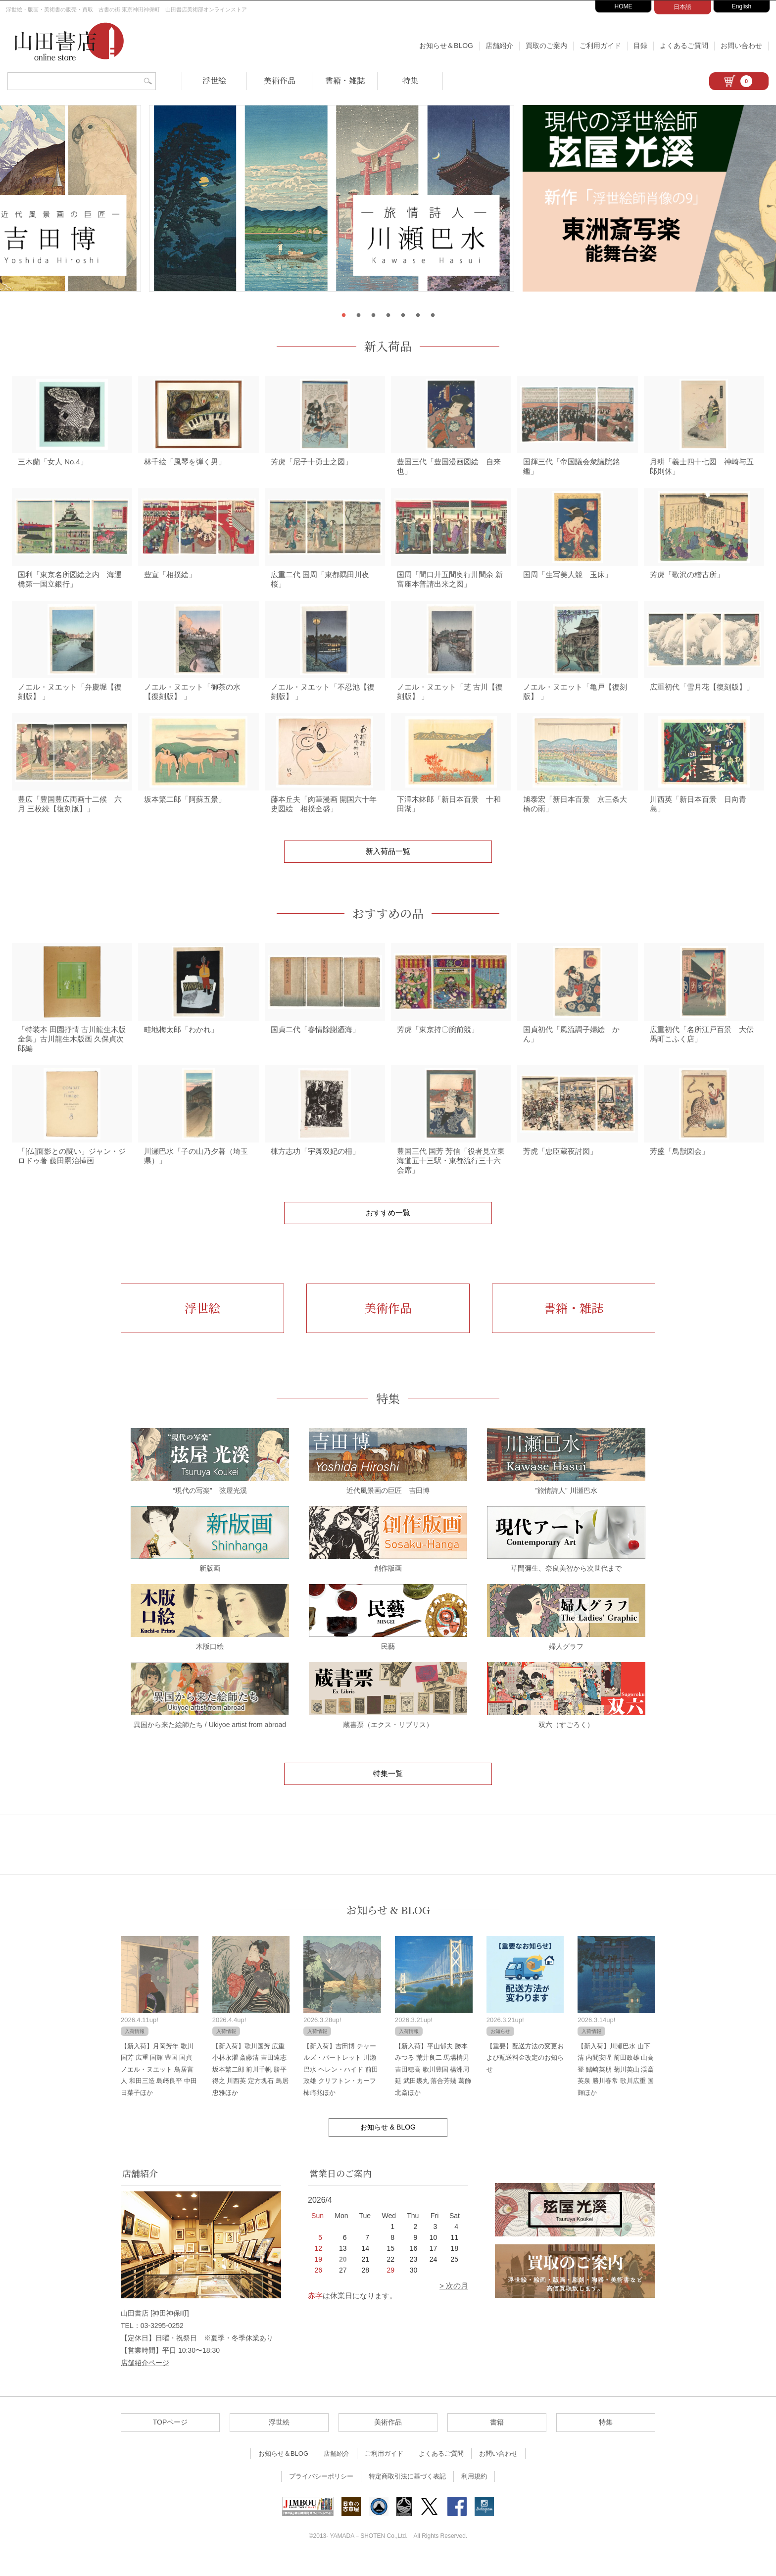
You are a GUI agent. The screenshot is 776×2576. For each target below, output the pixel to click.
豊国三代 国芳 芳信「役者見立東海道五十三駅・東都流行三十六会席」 (451, 1177)
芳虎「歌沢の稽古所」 (687, 580)
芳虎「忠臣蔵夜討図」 (560, 1168)
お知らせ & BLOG (388, 1927)
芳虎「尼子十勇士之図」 (311, 464)
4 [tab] (388, 315)
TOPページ (170, 2439)
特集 (410, 80)
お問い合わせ (741, 46)
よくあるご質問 (684, 46)
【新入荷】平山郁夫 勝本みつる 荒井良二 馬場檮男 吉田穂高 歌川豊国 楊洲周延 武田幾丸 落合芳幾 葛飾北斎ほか (433, 2086)
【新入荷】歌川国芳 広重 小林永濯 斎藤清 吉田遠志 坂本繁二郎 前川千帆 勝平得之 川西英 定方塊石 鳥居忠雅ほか (250, 2086)
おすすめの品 (388, 925)
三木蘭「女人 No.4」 (53, 464)
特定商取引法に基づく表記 (407, 2493)
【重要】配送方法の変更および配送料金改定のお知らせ (525, 2074)
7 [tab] (432, 315)
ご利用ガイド (600, 46)
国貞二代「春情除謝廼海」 (315, 1043)
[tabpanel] (388, 204)
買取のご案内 (546, 46)
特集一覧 (388, 1790)
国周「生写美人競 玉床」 (567, 580)
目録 (640, 46)
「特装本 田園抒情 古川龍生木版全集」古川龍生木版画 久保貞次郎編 (72, 1052)
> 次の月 (453, 2302)
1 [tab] (343, 315)
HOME (623, 6)
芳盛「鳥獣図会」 (679, 1168)
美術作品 (279, 80)
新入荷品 (388, 346)
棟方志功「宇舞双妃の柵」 (315, 1168)
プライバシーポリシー (321, 2493)
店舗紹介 (499, 46)
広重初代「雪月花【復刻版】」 (702, 695)
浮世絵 (214, 80)
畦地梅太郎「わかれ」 (181, 1043)
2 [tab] (358, 315)
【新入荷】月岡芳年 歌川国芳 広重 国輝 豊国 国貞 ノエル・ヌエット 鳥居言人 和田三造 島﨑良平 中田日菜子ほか (159, 2086)
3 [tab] (373, 315)
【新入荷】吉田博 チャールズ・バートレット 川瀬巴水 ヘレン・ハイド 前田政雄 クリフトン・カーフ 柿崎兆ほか (340, 2086)
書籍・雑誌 (345, 80)
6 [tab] (418, 315)
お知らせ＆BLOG (446, 46)
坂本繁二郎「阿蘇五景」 (185, 810)
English (741, 6)
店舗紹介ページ (145, 2380)
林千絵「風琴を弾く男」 (185, 464)
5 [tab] (403, 315)
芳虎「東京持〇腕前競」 (438, 1043)
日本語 (682, 6)
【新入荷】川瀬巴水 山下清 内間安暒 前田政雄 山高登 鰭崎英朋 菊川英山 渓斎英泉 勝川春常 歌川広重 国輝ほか (616, 2086)
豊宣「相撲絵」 (170, 580)
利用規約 (474, 2493)
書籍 (497, 2439)
